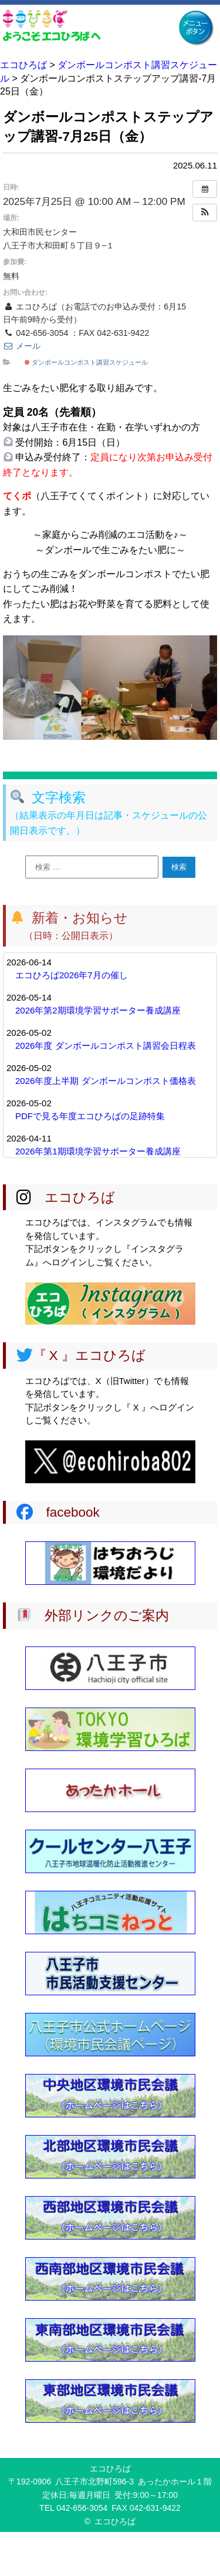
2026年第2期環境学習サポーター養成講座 (98, 1010)
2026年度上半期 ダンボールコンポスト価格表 (105, 1081)
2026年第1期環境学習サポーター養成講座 (98, 1151)
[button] (204, 212)
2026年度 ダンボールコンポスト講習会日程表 (105, 1045)
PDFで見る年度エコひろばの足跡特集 (90, 1116)
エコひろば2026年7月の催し (71, 975)
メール (21, 346)
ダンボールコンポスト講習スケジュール (86, 362)
